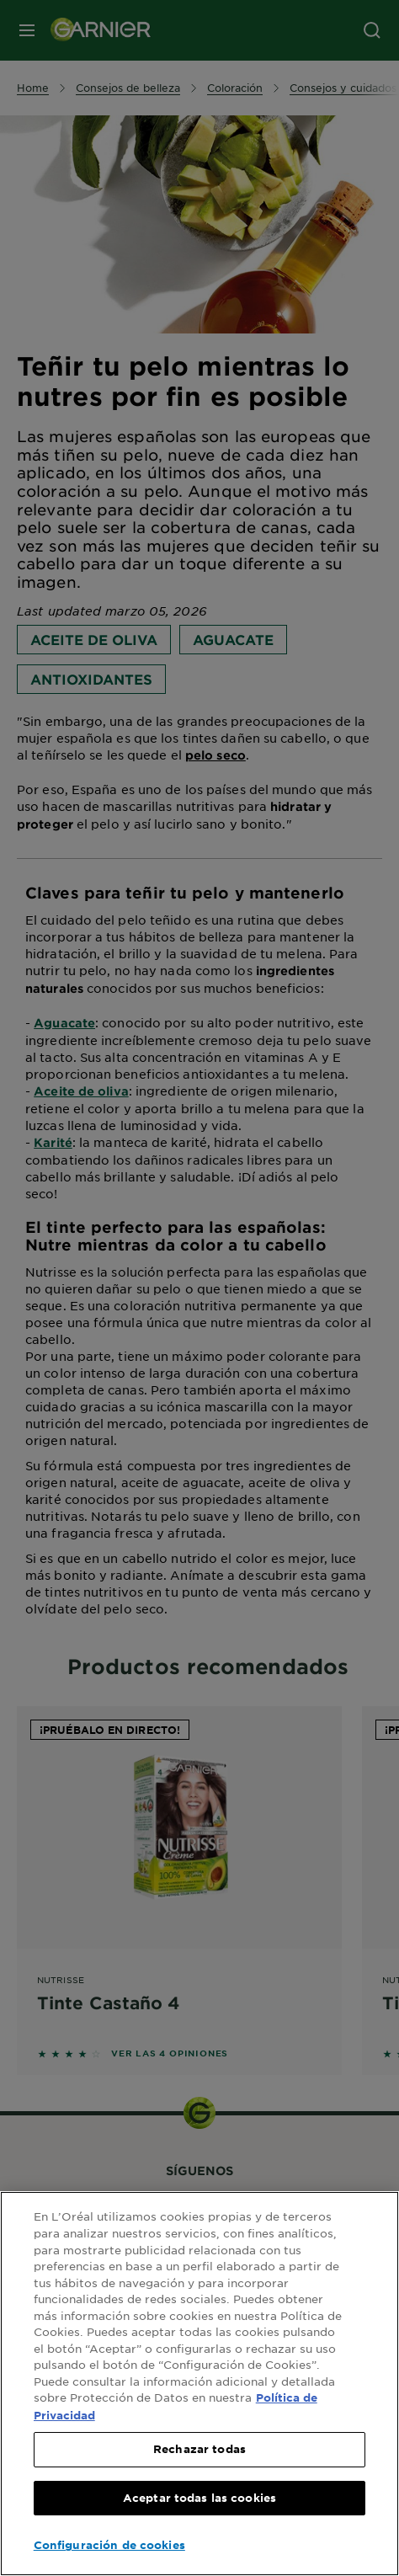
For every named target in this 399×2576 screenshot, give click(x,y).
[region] (199, 2383)
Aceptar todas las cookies (199, 2497)
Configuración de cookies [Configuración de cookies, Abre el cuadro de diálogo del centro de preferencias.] (109, 2545)
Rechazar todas (199, 2449)
